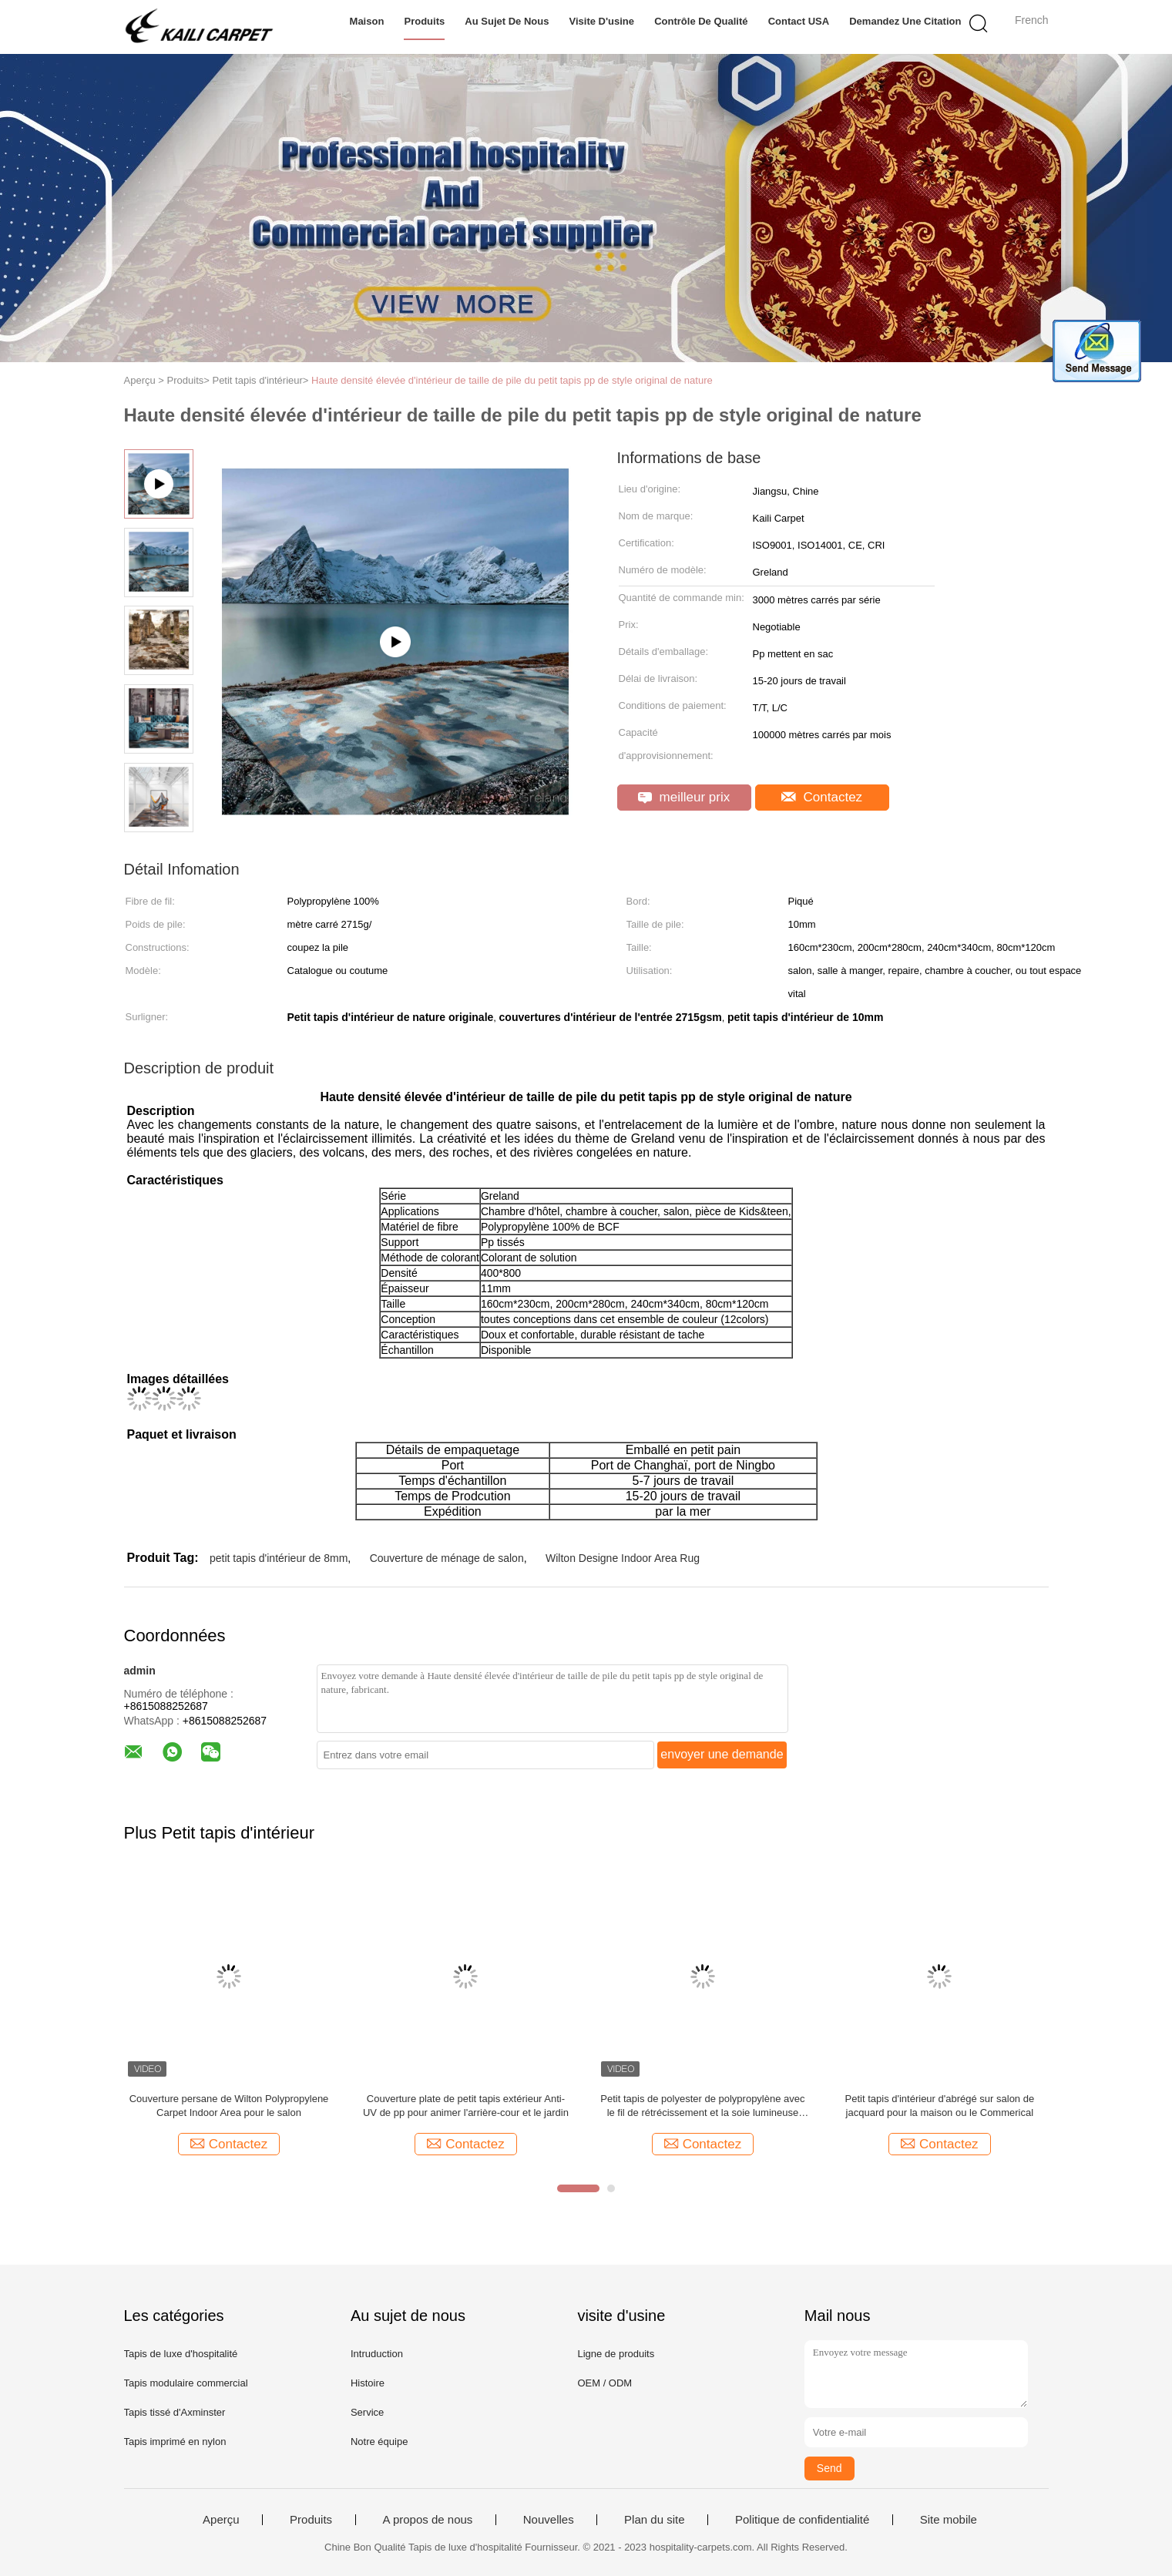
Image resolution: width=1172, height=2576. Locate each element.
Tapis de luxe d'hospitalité (181, 2353)
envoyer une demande (721, 1754)
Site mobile (948, 2519)
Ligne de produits (615, 2353)
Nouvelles (548, 2519)
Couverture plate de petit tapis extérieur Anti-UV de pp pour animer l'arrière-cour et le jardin (466, 2105)
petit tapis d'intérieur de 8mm (279, 1558)
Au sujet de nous (507, 21)
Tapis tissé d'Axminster (175, 2412)
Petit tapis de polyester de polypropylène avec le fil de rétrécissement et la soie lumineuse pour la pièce (702, 2106)
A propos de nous (428, 2519)
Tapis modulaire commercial (186, 2383)
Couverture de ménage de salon (447, 1558)
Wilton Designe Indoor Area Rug (623, 1558)
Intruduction (377, 2353)
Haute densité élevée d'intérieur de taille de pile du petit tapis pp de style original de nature (512, 380)
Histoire (368, 2383)
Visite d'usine (602, 21)
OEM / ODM (604, 2383)
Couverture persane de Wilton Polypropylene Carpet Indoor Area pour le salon (229, 2105)
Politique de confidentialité (802, 2519)
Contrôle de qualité (700, 21)
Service (367, 2412)
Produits (424, 21)
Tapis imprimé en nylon (175, 2441)
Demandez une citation (905, 21)
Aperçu (221, 2519)
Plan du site (654, 2519)
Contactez (821, 797)
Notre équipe (379, 2441)
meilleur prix (684, 797)
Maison (367, 21)
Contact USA (798, 21)
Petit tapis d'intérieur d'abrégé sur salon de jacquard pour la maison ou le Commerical (940, 2105)
